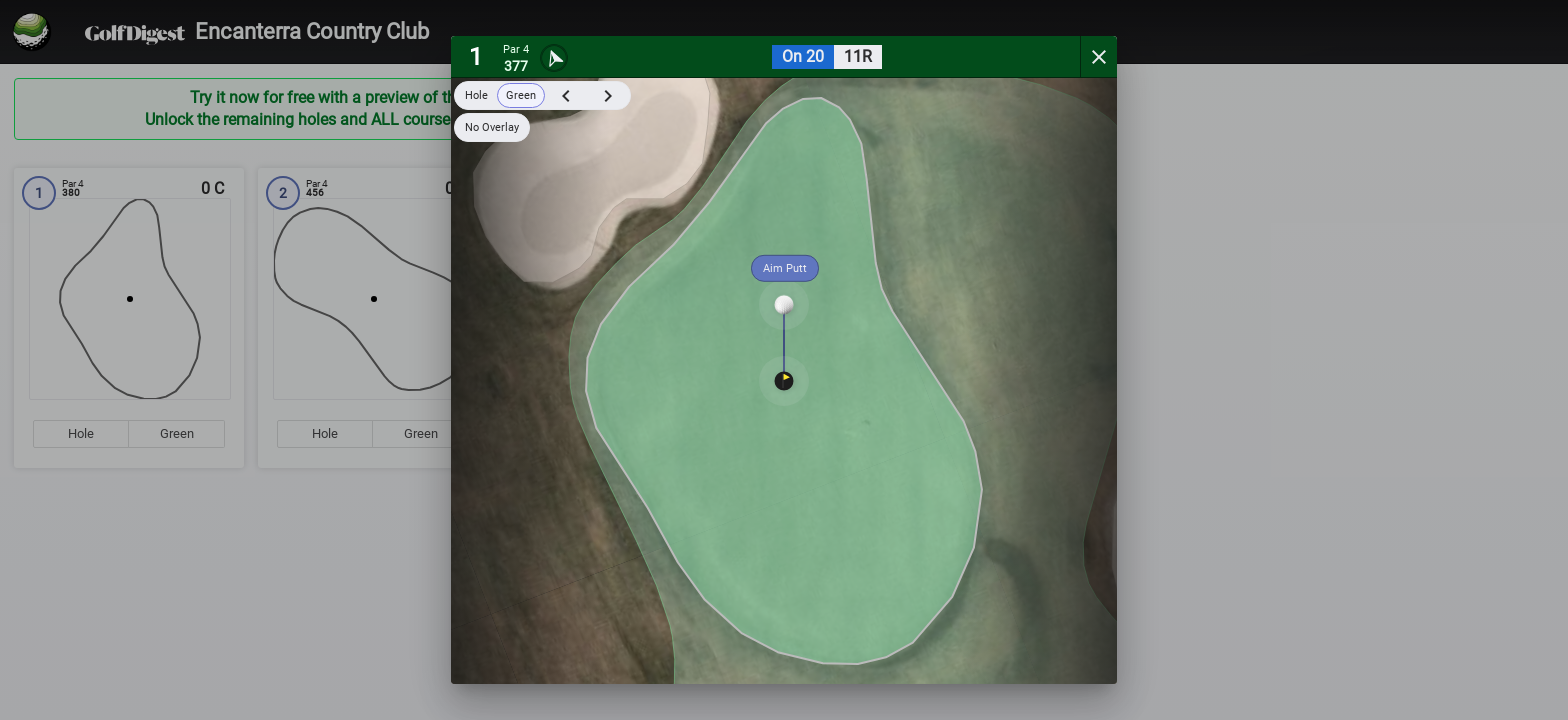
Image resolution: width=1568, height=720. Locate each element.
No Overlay (492, 127)
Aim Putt (785, 268)
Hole (476, 95)
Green (521, 95)
